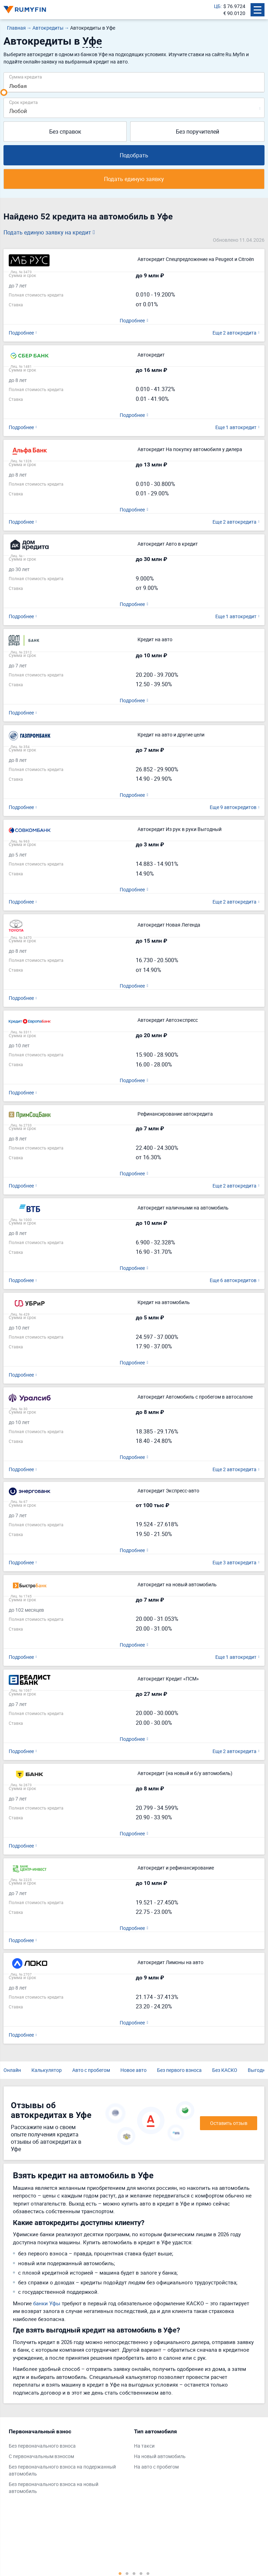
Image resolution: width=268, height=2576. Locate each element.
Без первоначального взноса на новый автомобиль (53, 2487)
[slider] (3, 92)
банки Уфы (46, 2303)
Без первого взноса (179, 2070)
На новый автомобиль (160, 2456)
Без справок (65, 131)
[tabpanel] (68, 2463)
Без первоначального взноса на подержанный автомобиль (62, 2470)
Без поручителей (197, 131)
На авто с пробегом (156, 2467)
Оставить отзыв (228, 2123)
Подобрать (134, 155)
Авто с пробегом (91, 2070)
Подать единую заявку (134, 179)
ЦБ (217, 6)
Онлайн (12, 2070)
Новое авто (133, 2070)
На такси (144, 2446)
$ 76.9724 (234, 6)
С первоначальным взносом (41, 2456)
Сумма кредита (25, 77)
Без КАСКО (224, 2070)
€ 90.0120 (234, 13)
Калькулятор (46, 2070)
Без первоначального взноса (42, 2446)
